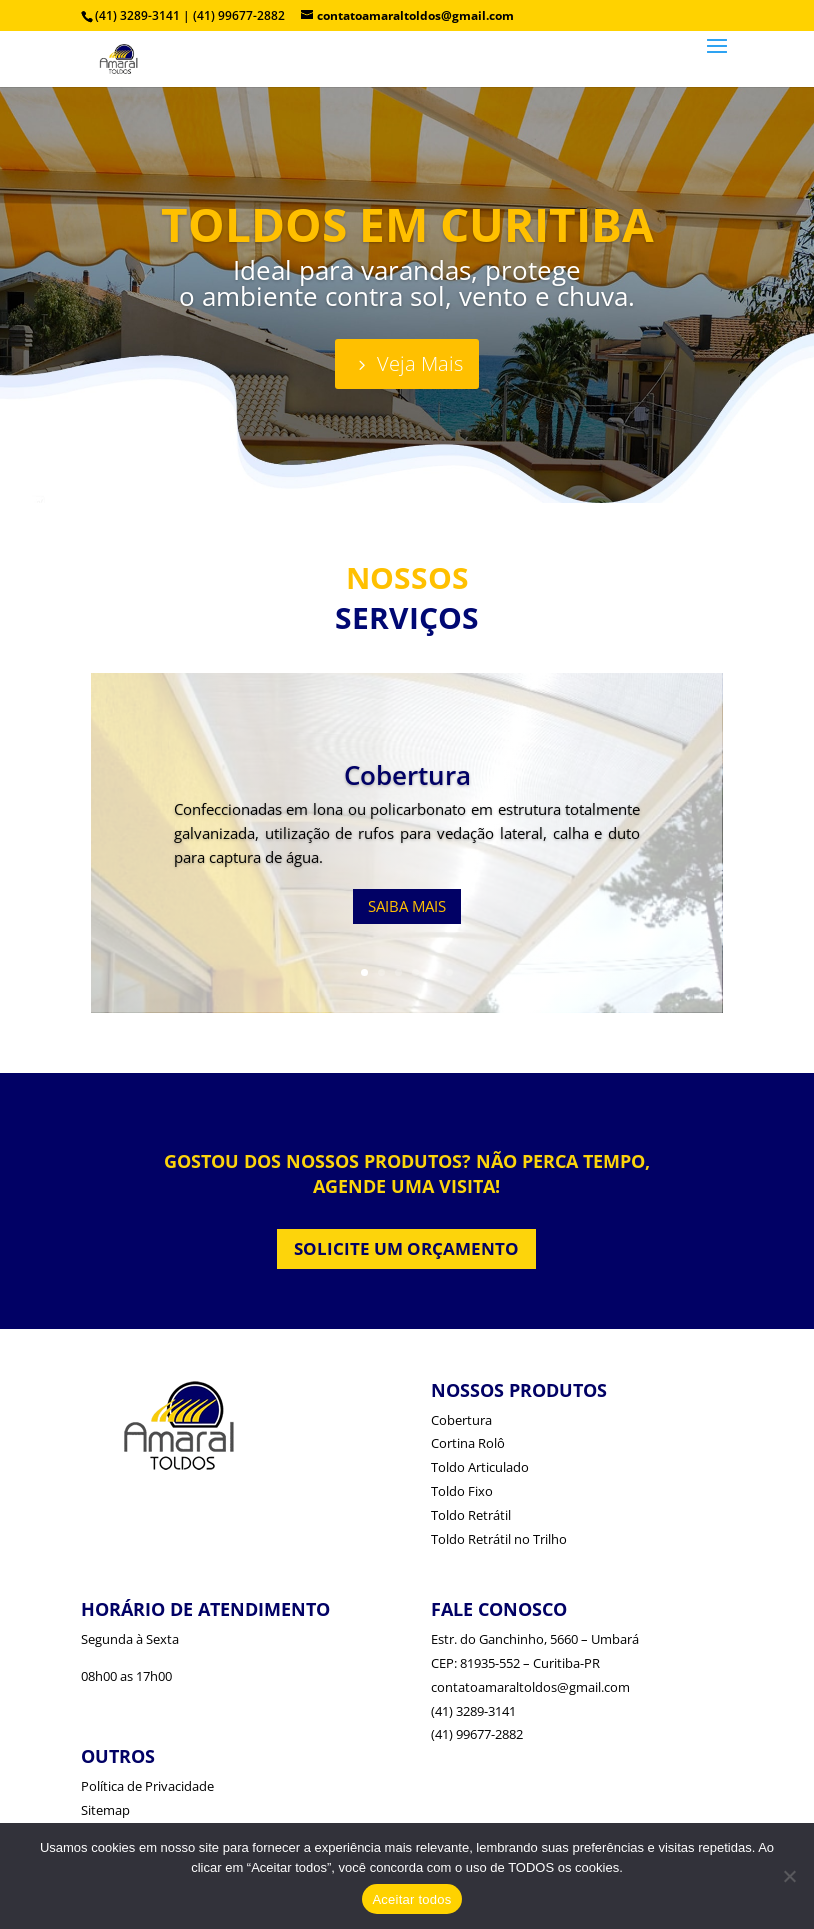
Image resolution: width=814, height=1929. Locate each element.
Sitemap (105, 1810)
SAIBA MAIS (407, 906)
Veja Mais (420, 363)
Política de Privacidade (147, 1786)
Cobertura (407, 775)
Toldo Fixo (462, 1491)
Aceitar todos (411, 1899)
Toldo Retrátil (471, 1515)
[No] (789, 1876)
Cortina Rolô (468, 1443)
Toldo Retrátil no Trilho (499, 1539)
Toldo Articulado (480, 1467)
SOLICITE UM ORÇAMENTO (406, 1248)
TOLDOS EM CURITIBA (407, 224)
